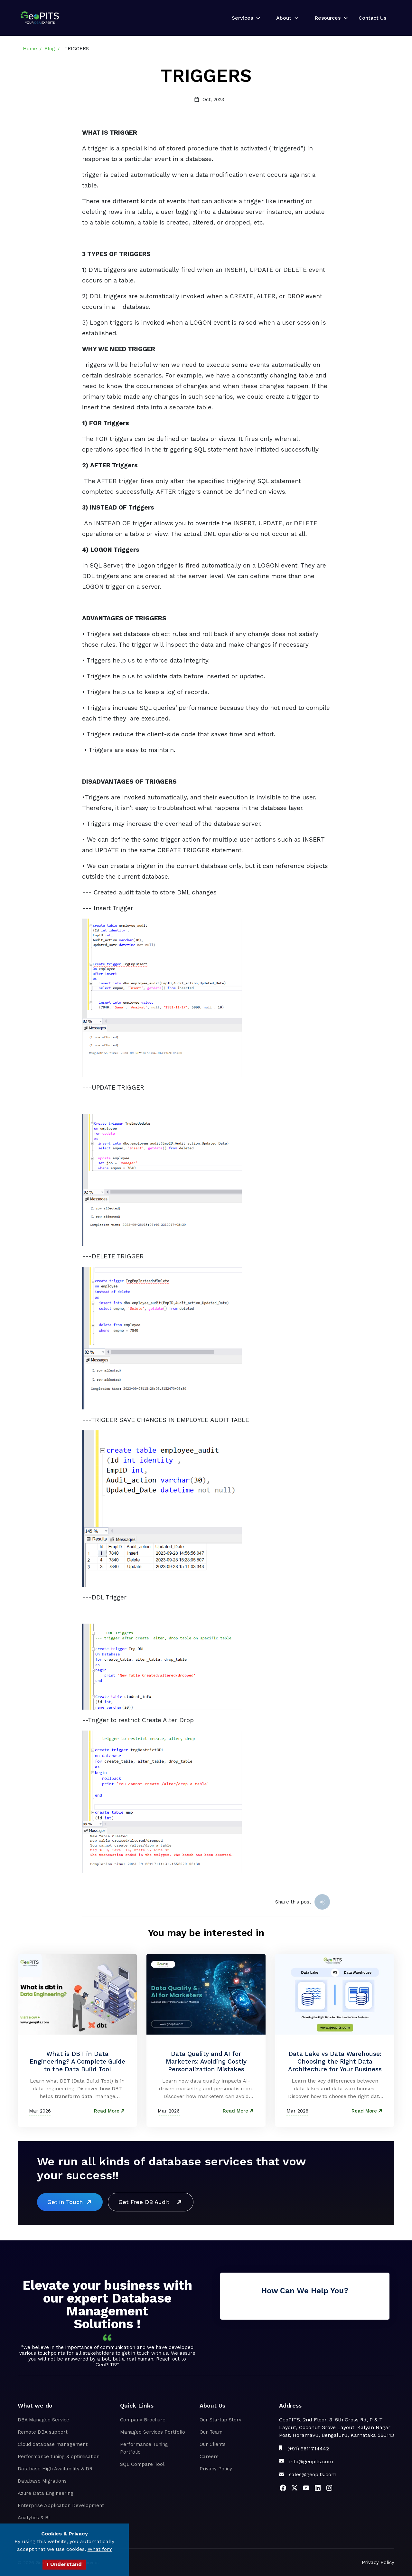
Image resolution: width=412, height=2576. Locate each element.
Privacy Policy (216, 2469)
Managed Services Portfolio (152, 2432)
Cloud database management (53, 2444)
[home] (40, 18)
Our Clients (213, 2444)
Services (242, 18)
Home (30, 49)
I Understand (64, 2564)
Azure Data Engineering (45, 2493)
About (283, 18)
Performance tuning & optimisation (58, 2456)
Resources (327, 18)
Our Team (211, 2432)
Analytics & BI (34, 2518)
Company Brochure (142, 2420)
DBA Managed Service (43, 2420)
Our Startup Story (220, 2420)
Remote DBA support (43, 2432)
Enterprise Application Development (61, 2505)
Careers (209, 2456)
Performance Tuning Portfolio (144, 2448)
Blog (49, 49)
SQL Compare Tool (142, 2464)
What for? (100, 2549)
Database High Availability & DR (55, 2469)
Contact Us (372, 18)
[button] (243, 18)
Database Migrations (42, 2481)
